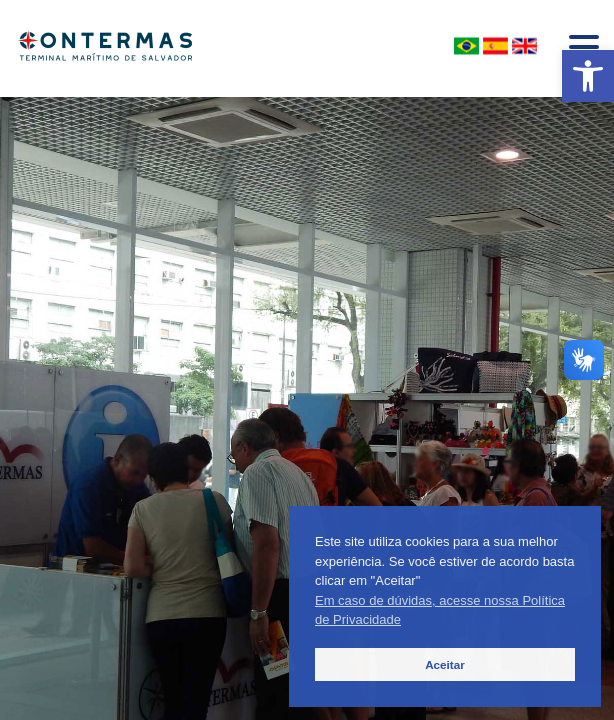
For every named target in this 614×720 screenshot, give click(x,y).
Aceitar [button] (445, 664)
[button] (588, 76)
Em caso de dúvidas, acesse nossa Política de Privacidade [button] (440, 610)
